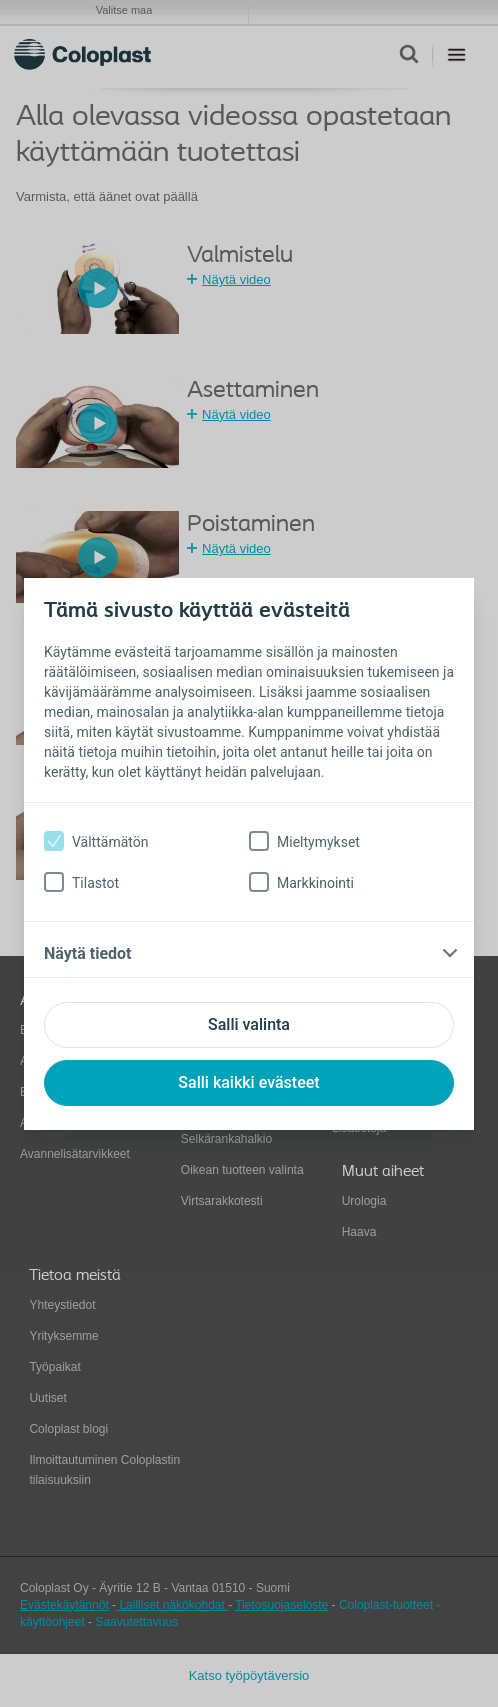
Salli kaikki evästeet (248, 1082)
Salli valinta (249, 1024)
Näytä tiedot (87, 953)
